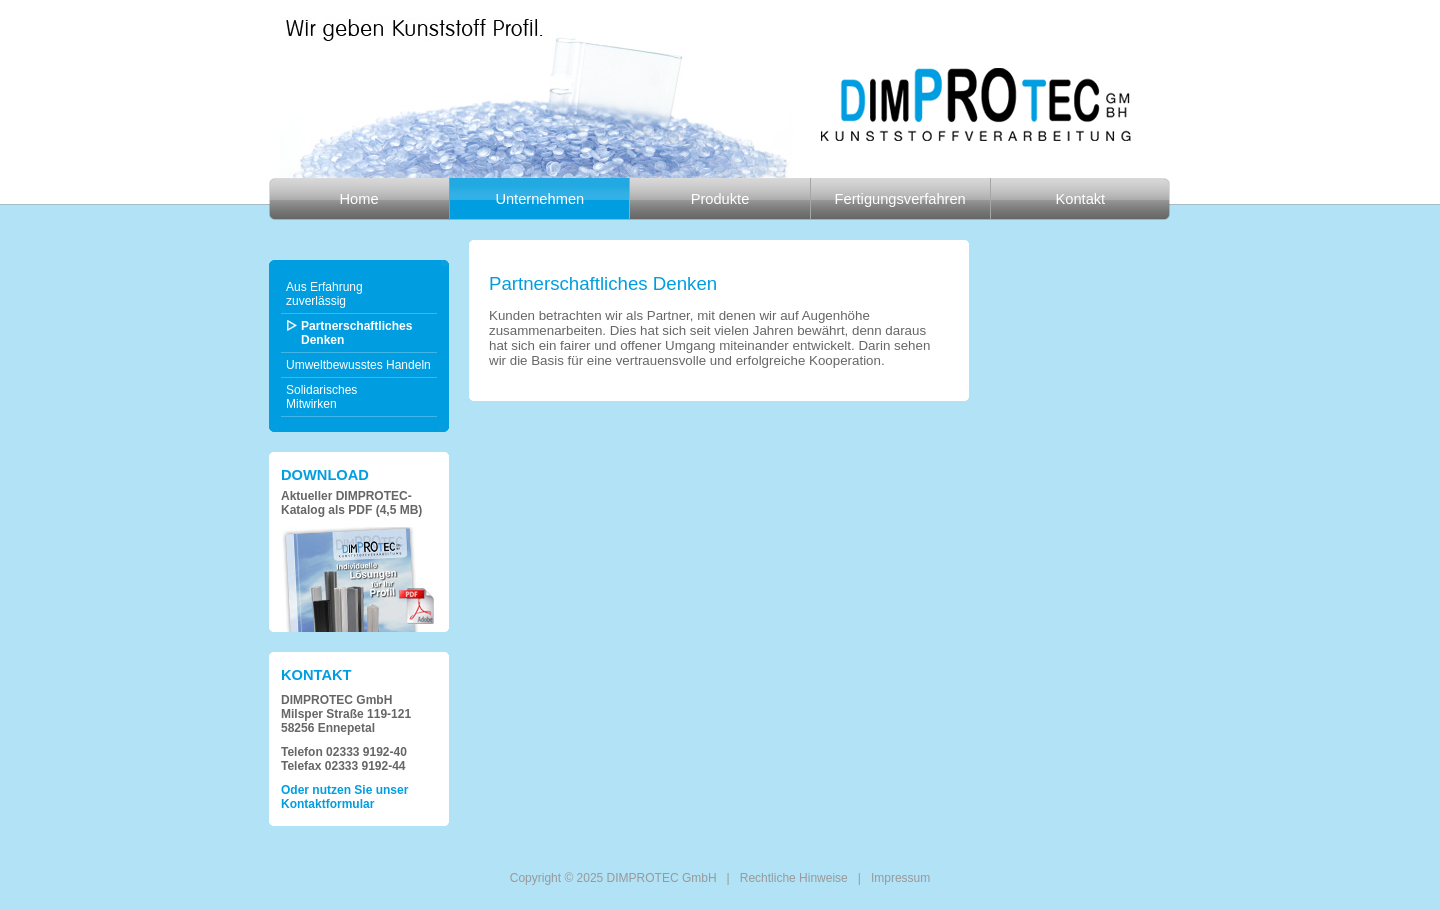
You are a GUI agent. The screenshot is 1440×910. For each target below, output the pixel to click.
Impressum (900, 878)
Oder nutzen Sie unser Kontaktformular (344, 797)
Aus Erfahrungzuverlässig (324, 294)
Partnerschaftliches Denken (356, 333)
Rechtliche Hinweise (794, 878)
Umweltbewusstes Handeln (358, 365)
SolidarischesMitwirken (321, 397)
